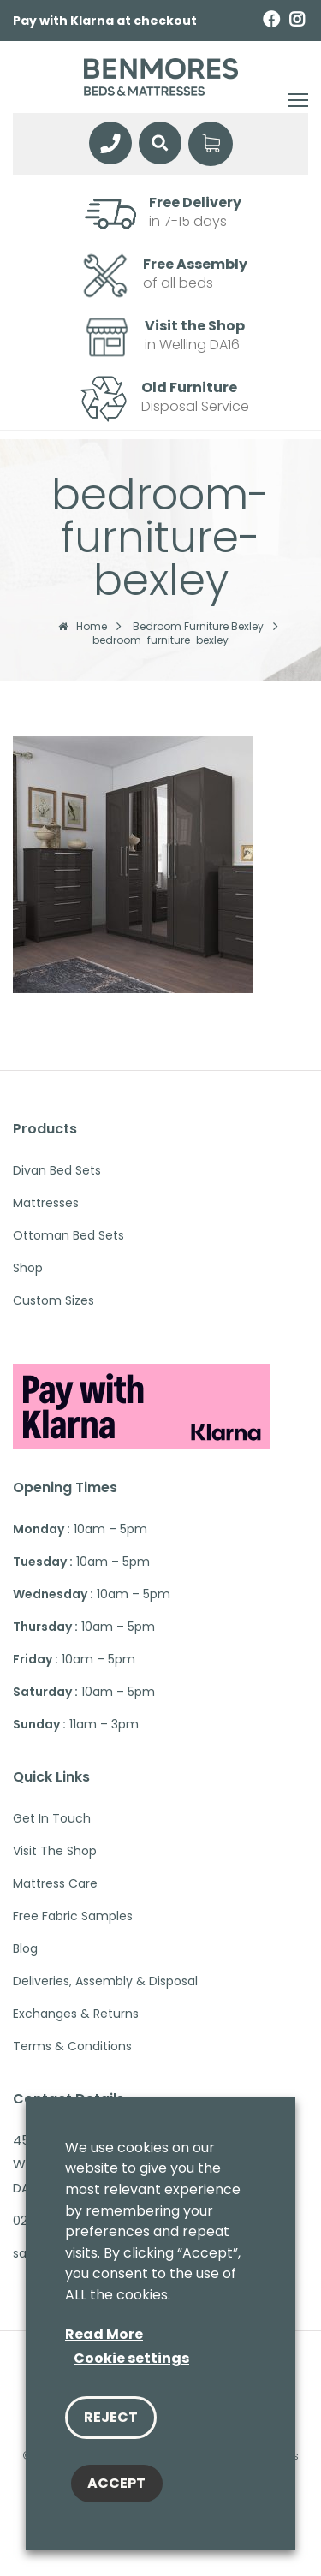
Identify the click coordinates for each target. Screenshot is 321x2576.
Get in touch (52, 1818)
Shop (28, 1267)
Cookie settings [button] (131, 2358)
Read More (104, 2334)
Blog (25, 1948)
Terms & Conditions (72, 2046)
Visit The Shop (55, 1850)
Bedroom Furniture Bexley (198, 627)
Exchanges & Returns (76, 2013)
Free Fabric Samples (73, 1916)
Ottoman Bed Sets (68, 1235)
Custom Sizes (53, 1300)
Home (82, 627)
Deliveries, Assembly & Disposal (105, 1981)
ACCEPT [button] (116, 2483)
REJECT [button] (111, 2417)
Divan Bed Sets (57, 1170)
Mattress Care (55, 1883)
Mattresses (46, 1202)
